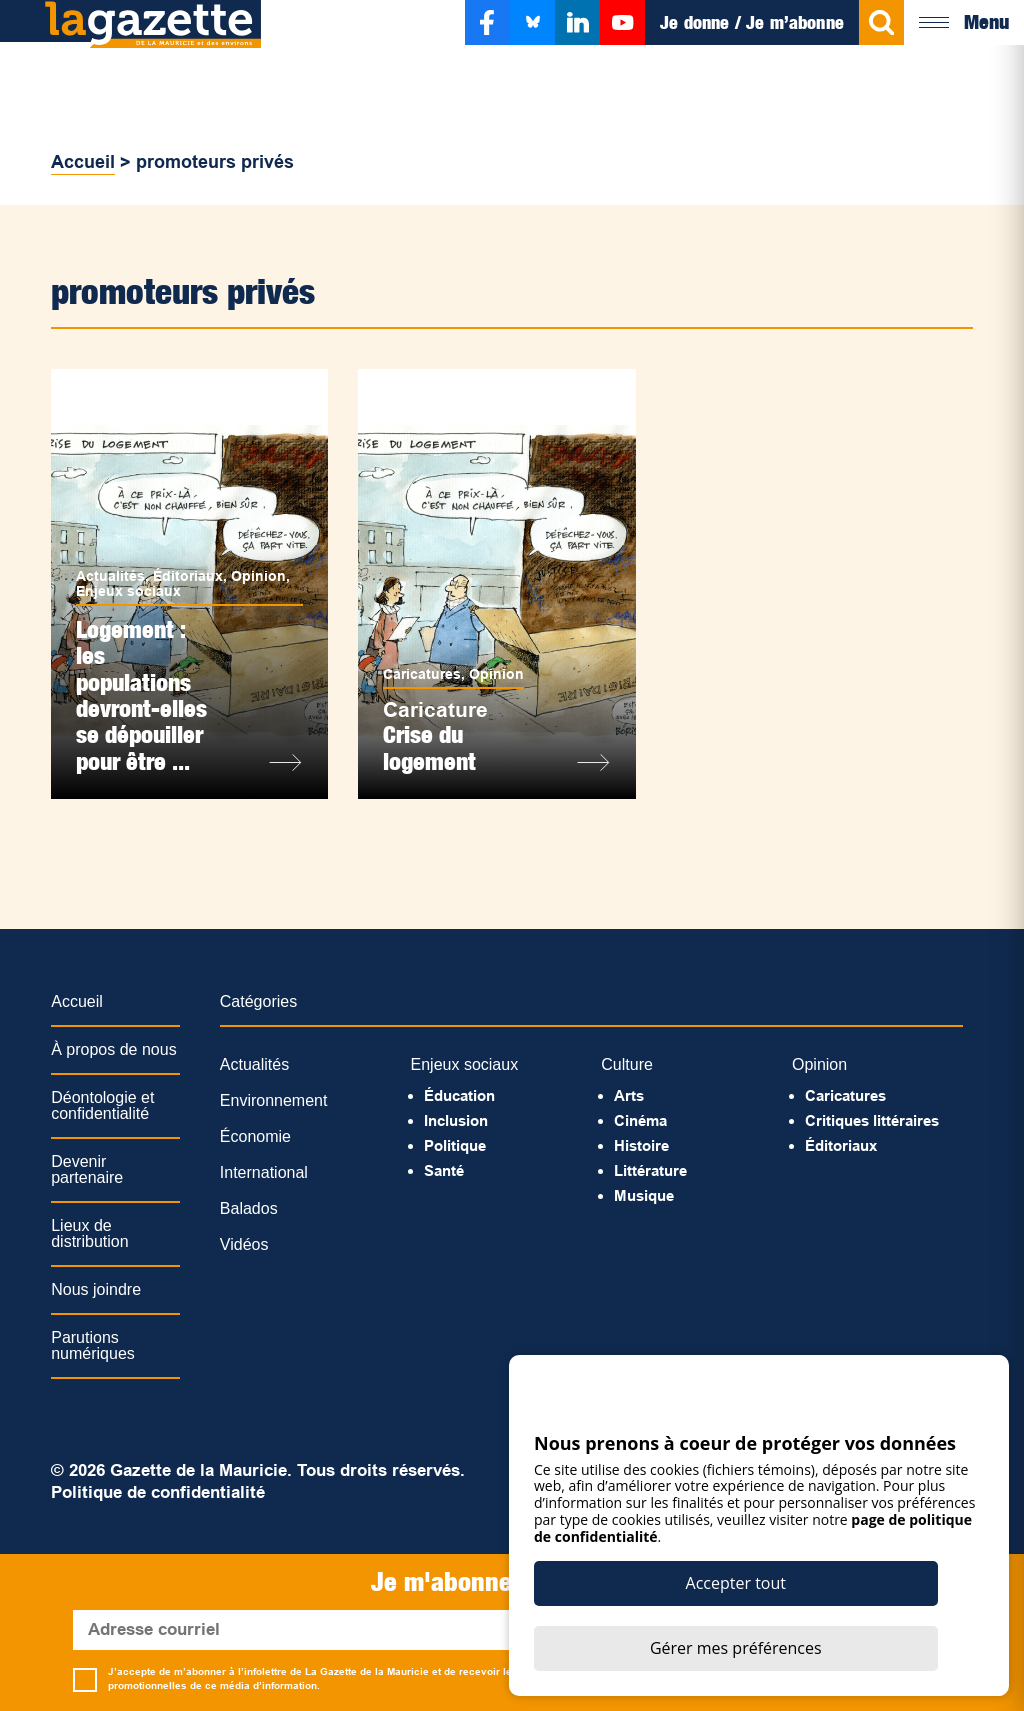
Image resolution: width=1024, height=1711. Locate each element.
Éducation (459, 1095)
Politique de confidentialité (158, 1492)
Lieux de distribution (89, 1233)
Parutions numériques (93, 1345)
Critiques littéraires (872, 1120)
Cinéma (640, 1120)
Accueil (83, 162)
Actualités (110, 576)
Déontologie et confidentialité (102, 1105)
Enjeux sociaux (128, 591)
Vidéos (244, 1244)
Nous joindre (96, 1289)
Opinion (258, 576)
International (264, 1172)
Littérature (650, 1170)
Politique (455, 1145)
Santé (444, 1170)
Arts (629, 1095)
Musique (644, 1195)
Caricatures (422, 674)
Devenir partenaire (87, 1169)
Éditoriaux (188, 576)
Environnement (274, 1100)
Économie (255, 1136)
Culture (627, 1064)
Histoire (641, 1145)
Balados (249, 1208)
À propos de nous (113, 1049)
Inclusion (456, 1120)
